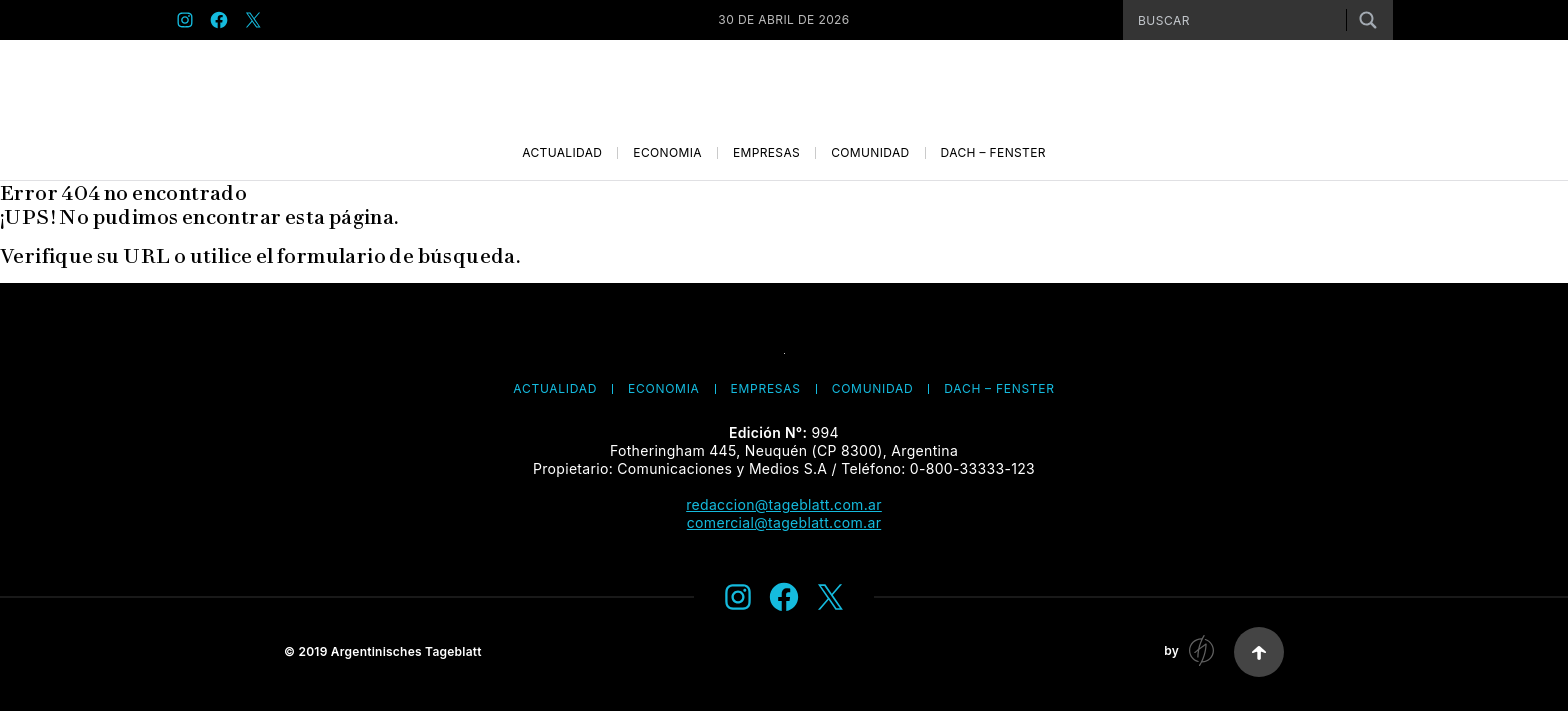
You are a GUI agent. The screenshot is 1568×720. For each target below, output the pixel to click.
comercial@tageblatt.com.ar (784, 522)
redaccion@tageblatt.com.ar (784, 504)
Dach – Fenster (993, 153)
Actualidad (562, 153)
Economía (667, 153)
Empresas (766, 153)
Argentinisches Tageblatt (406, 651)
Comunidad (870, 153)
